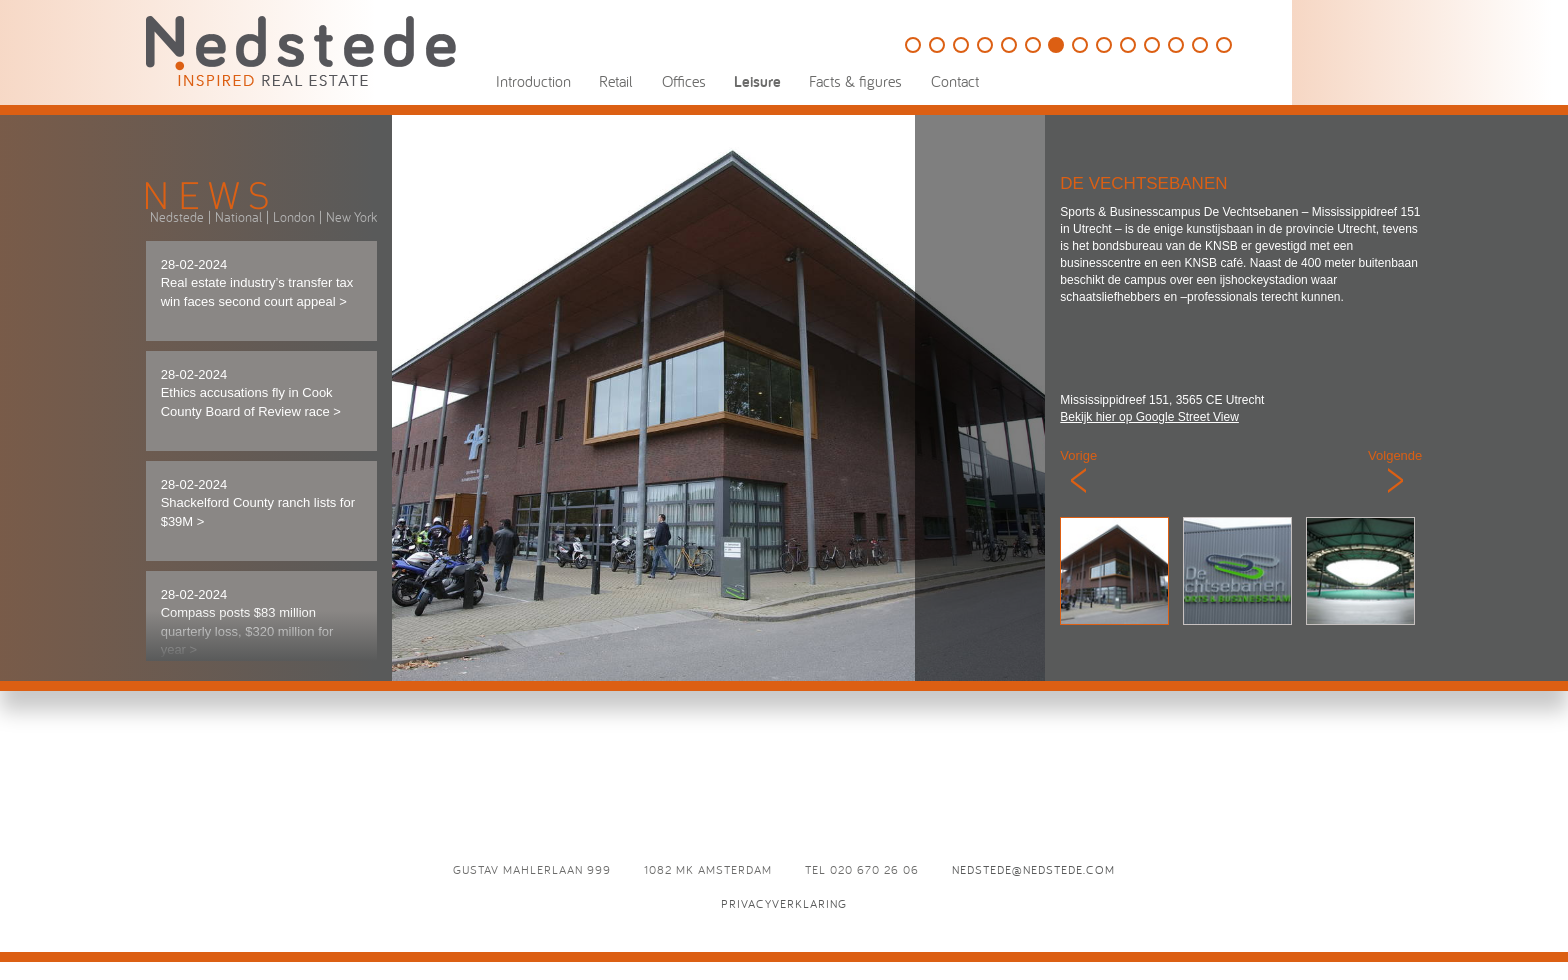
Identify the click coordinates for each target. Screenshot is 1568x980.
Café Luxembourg (1128, 45)
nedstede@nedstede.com (1033, 869)
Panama (1080, 45)
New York (351, 217)
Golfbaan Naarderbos (913, 45)
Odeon (1200, 45)
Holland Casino (1009, 45)
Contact (955, 81)
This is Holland (937, 45)
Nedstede (177, 217)
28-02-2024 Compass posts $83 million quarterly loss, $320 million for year (247, 622)
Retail (616, 81)
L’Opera (1224, 45)
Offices (684, 81)
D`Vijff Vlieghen (1152, 45)
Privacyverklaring (784, 903)
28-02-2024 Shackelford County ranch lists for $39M (258, 503)
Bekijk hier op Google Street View (1149, 417)
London (294, 217)
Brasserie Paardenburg (1176, 45)
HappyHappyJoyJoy (961, 45)
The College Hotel (985, 45)
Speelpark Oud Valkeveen (1033, 45)
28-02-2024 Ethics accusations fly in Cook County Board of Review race (251, 393)
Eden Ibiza (1104, 45)
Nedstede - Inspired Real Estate (301, 50)
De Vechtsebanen (1056, 45)
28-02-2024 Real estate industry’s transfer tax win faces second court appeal (257, 283)
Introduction (533, 81)
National (238, 217)
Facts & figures (855, 81)
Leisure (757, 81)
